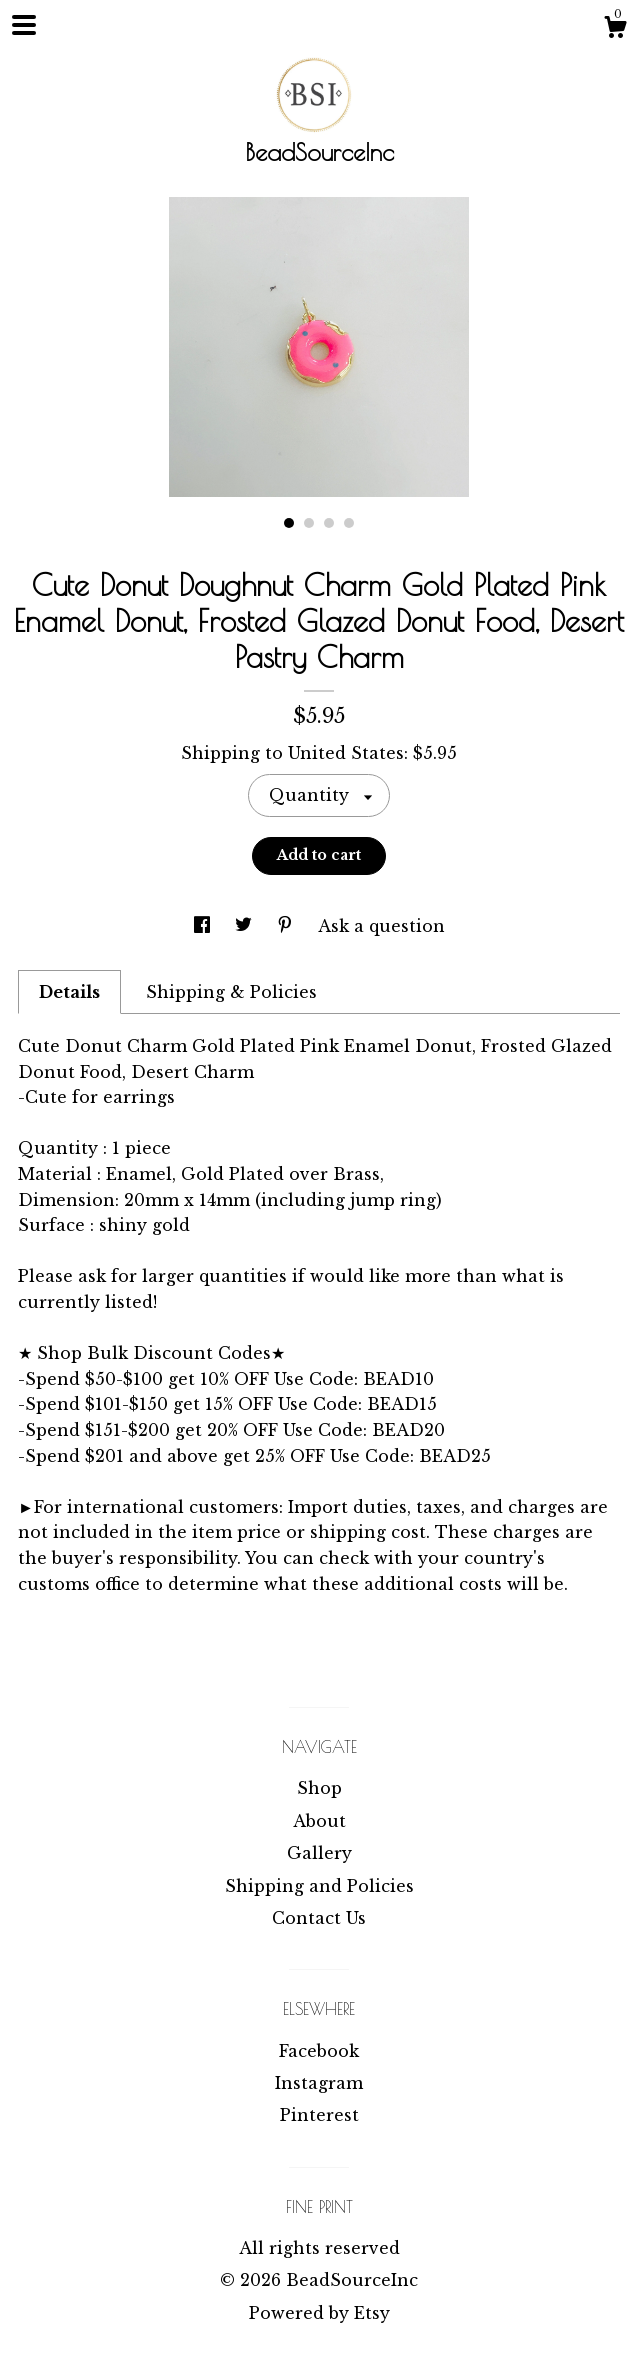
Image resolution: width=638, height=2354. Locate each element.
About (319, 1821)
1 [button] (289, 523)
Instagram (319, 2083)
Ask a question (381, 926)
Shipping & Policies (231, 992)
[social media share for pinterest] (287, 926)
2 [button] (309, 523)
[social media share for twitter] (246, 926)
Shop (319, 1788)
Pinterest (319, 2115)
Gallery (319, 1853)
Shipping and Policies (319, 1886)
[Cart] (615, 30)
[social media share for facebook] (204, 926)
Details (69, 992)
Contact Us (319, 1918)
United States (346, 753)
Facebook (319, 2051)
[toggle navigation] (24, 25)
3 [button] (329, 523)
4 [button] (349, 523)
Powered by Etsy (319, 2313)
